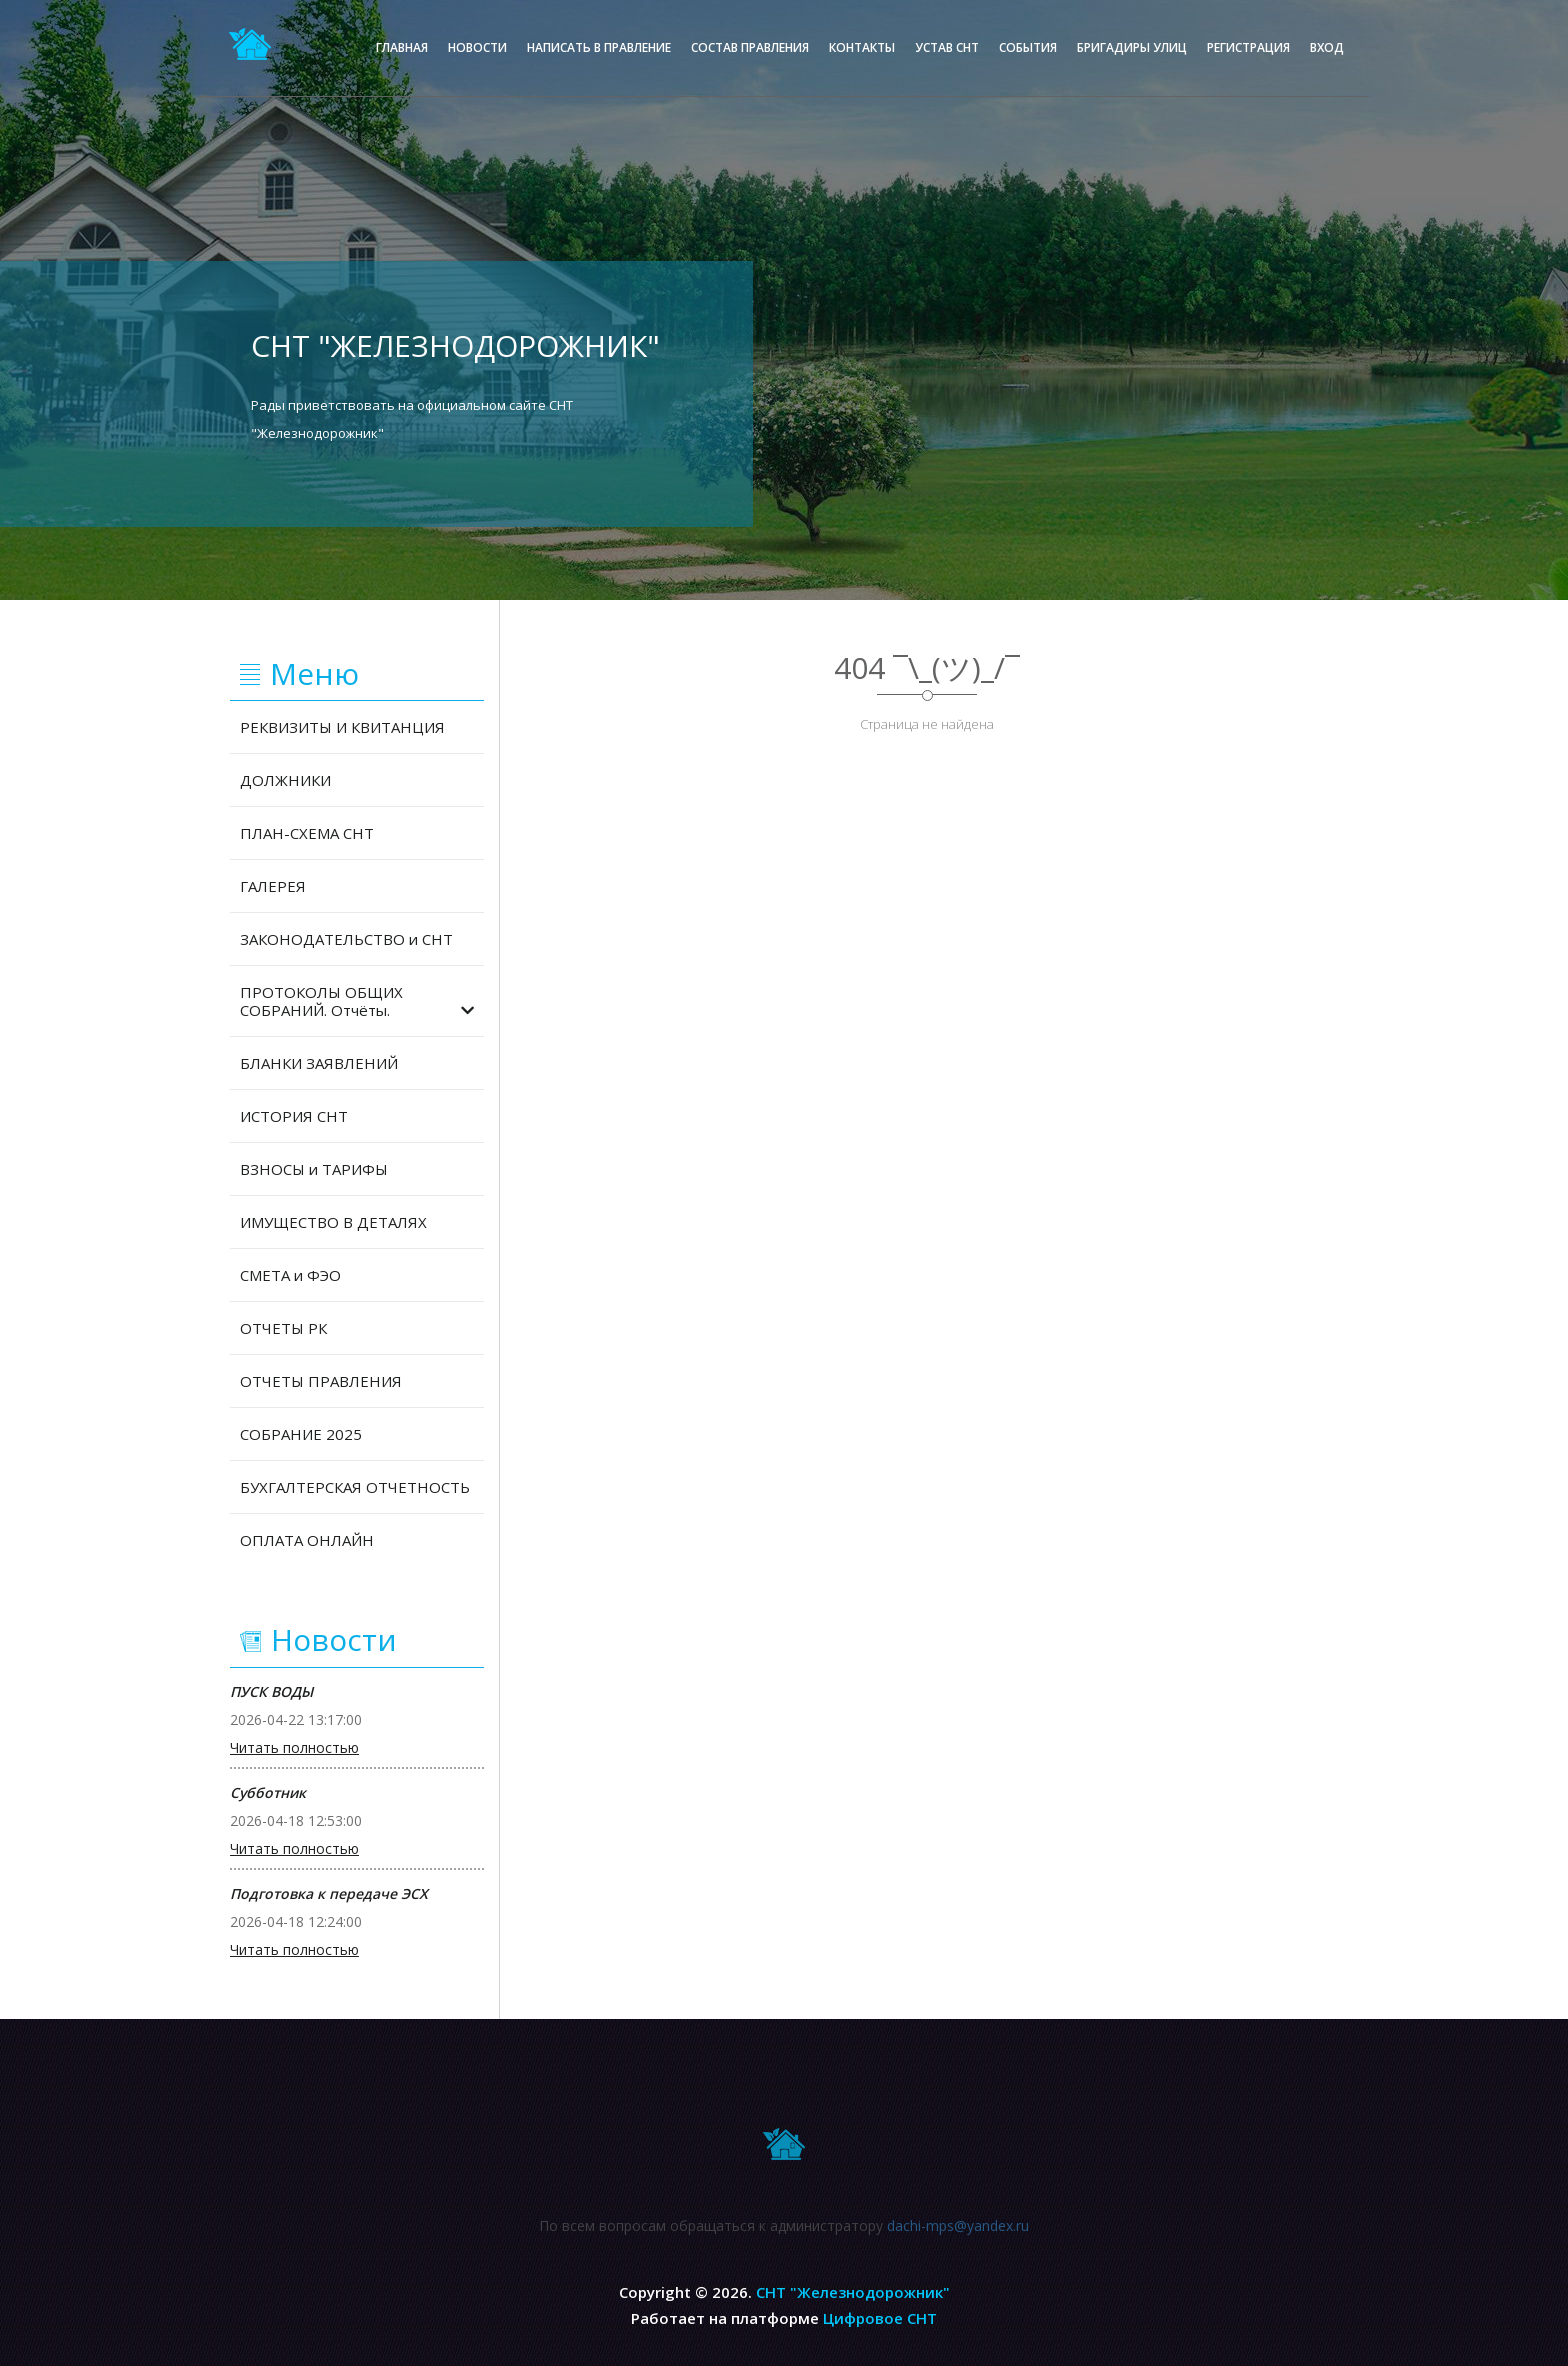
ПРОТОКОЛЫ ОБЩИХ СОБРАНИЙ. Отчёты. (357, 1001)
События (1028, 47)
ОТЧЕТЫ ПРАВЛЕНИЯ (321, 1381)
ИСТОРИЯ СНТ (294, 1116)
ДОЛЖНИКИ (285, 780)
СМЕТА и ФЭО (290, 1275)
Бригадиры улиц (1132, 47)
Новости (477, 47)
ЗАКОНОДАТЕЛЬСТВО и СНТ (346, 939)
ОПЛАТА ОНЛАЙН (307, 1540)
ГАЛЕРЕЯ (273, 886)
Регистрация (1248, 47)
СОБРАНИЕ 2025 (301, 1434)
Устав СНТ (947, 47)
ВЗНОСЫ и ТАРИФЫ (314, 1169)
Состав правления (750, 47)
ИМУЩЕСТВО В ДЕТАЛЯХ (333, 1222)
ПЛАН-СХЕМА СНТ (307, 833)
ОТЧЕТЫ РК (283, 1328)
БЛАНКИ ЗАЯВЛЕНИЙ (319, 1063)
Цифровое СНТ (880, 2318)
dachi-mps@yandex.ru (958, 2235)
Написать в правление (599, 47)
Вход (1327, 47)
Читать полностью (294, 1748)
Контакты (862, 47)
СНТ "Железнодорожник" (853, 2292)
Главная (402, 47)
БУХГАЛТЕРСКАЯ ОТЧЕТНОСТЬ (355, 1487)
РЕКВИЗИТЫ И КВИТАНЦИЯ (342, 727)
